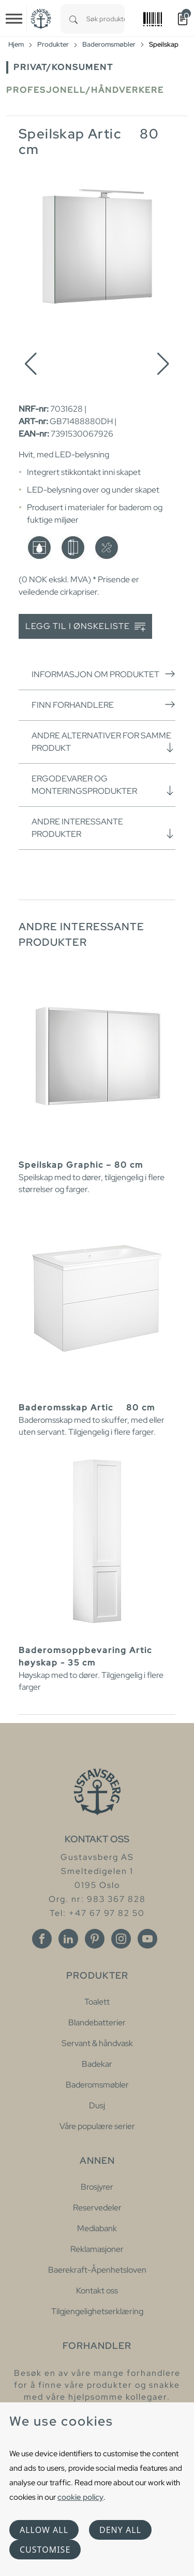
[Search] (73, 19)
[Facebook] (42, 1939)
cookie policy (80, 2496)
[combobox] (105, 19)
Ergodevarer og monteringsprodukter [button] (103, 784)
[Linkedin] (68, 1939)
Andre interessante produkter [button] (103, 827)
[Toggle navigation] (14, 19)
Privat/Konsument (63, 67)
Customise (45, 2549)
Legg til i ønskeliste (85, 627)
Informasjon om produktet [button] (103, 674)
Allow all (44, 2530)
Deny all (120, 2530)
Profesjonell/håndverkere (85, 90)
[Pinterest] (95, 1939)
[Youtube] (147, 1939)
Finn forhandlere (103, 704)
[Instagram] (121, 1939)
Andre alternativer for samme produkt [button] (103, 741)
